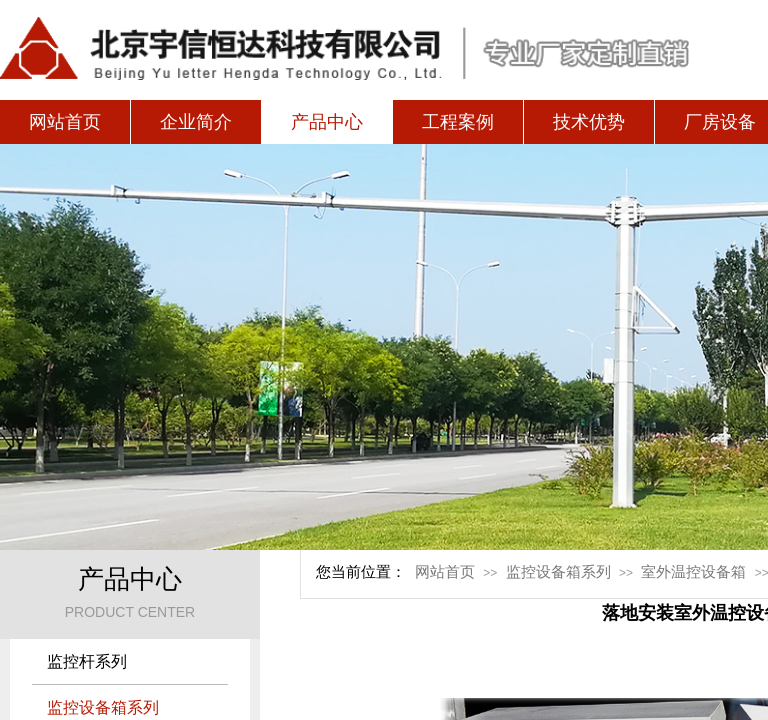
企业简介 (196, 122)
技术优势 (589, 122)
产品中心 (327, 122)
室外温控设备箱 (693, 572)
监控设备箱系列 (558, 572)
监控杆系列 (87, 661)
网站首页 (65, 122)
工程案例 (458, 122)
